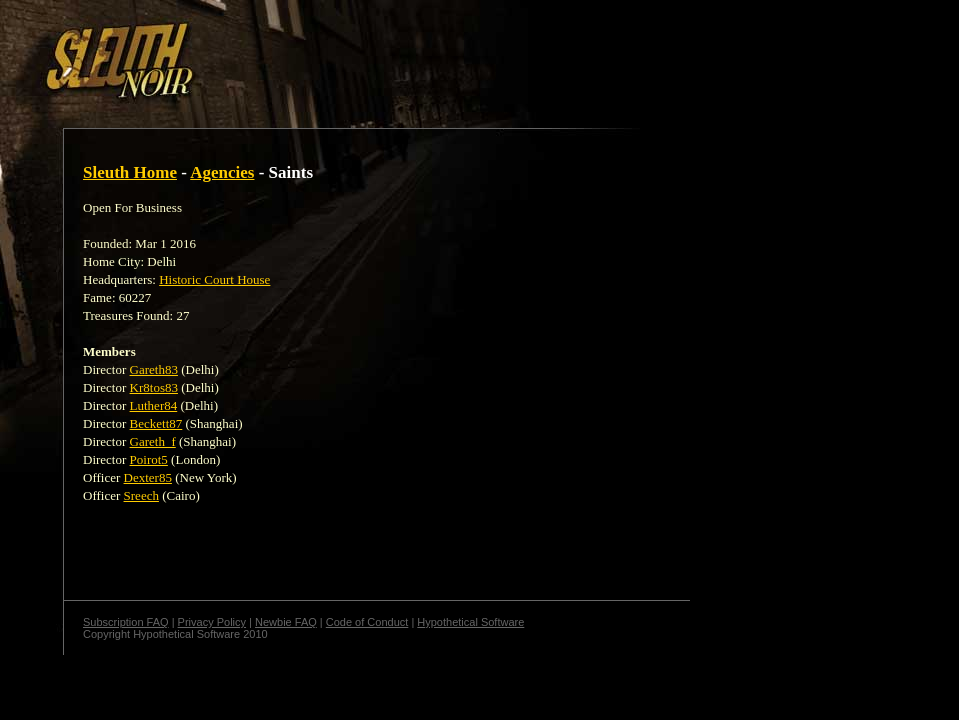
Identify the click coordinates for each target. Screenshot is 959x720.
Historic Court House (214, 279)
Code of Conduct (367, 622)
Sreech (141, 495)
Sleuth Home (130, 172)
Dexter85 (148, 477)
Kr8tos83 (154, 387)
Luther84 (154, 405)
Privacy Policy (212, 622)
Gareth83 (154, 369)
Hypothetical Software (470, 622)
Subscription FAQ (126, 622)
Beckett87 (156, 423)
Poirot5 (149, 459)
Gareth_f (153, 441)
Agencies (222, 172)
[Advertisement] (347, 53)
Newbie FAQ (286, 622)
